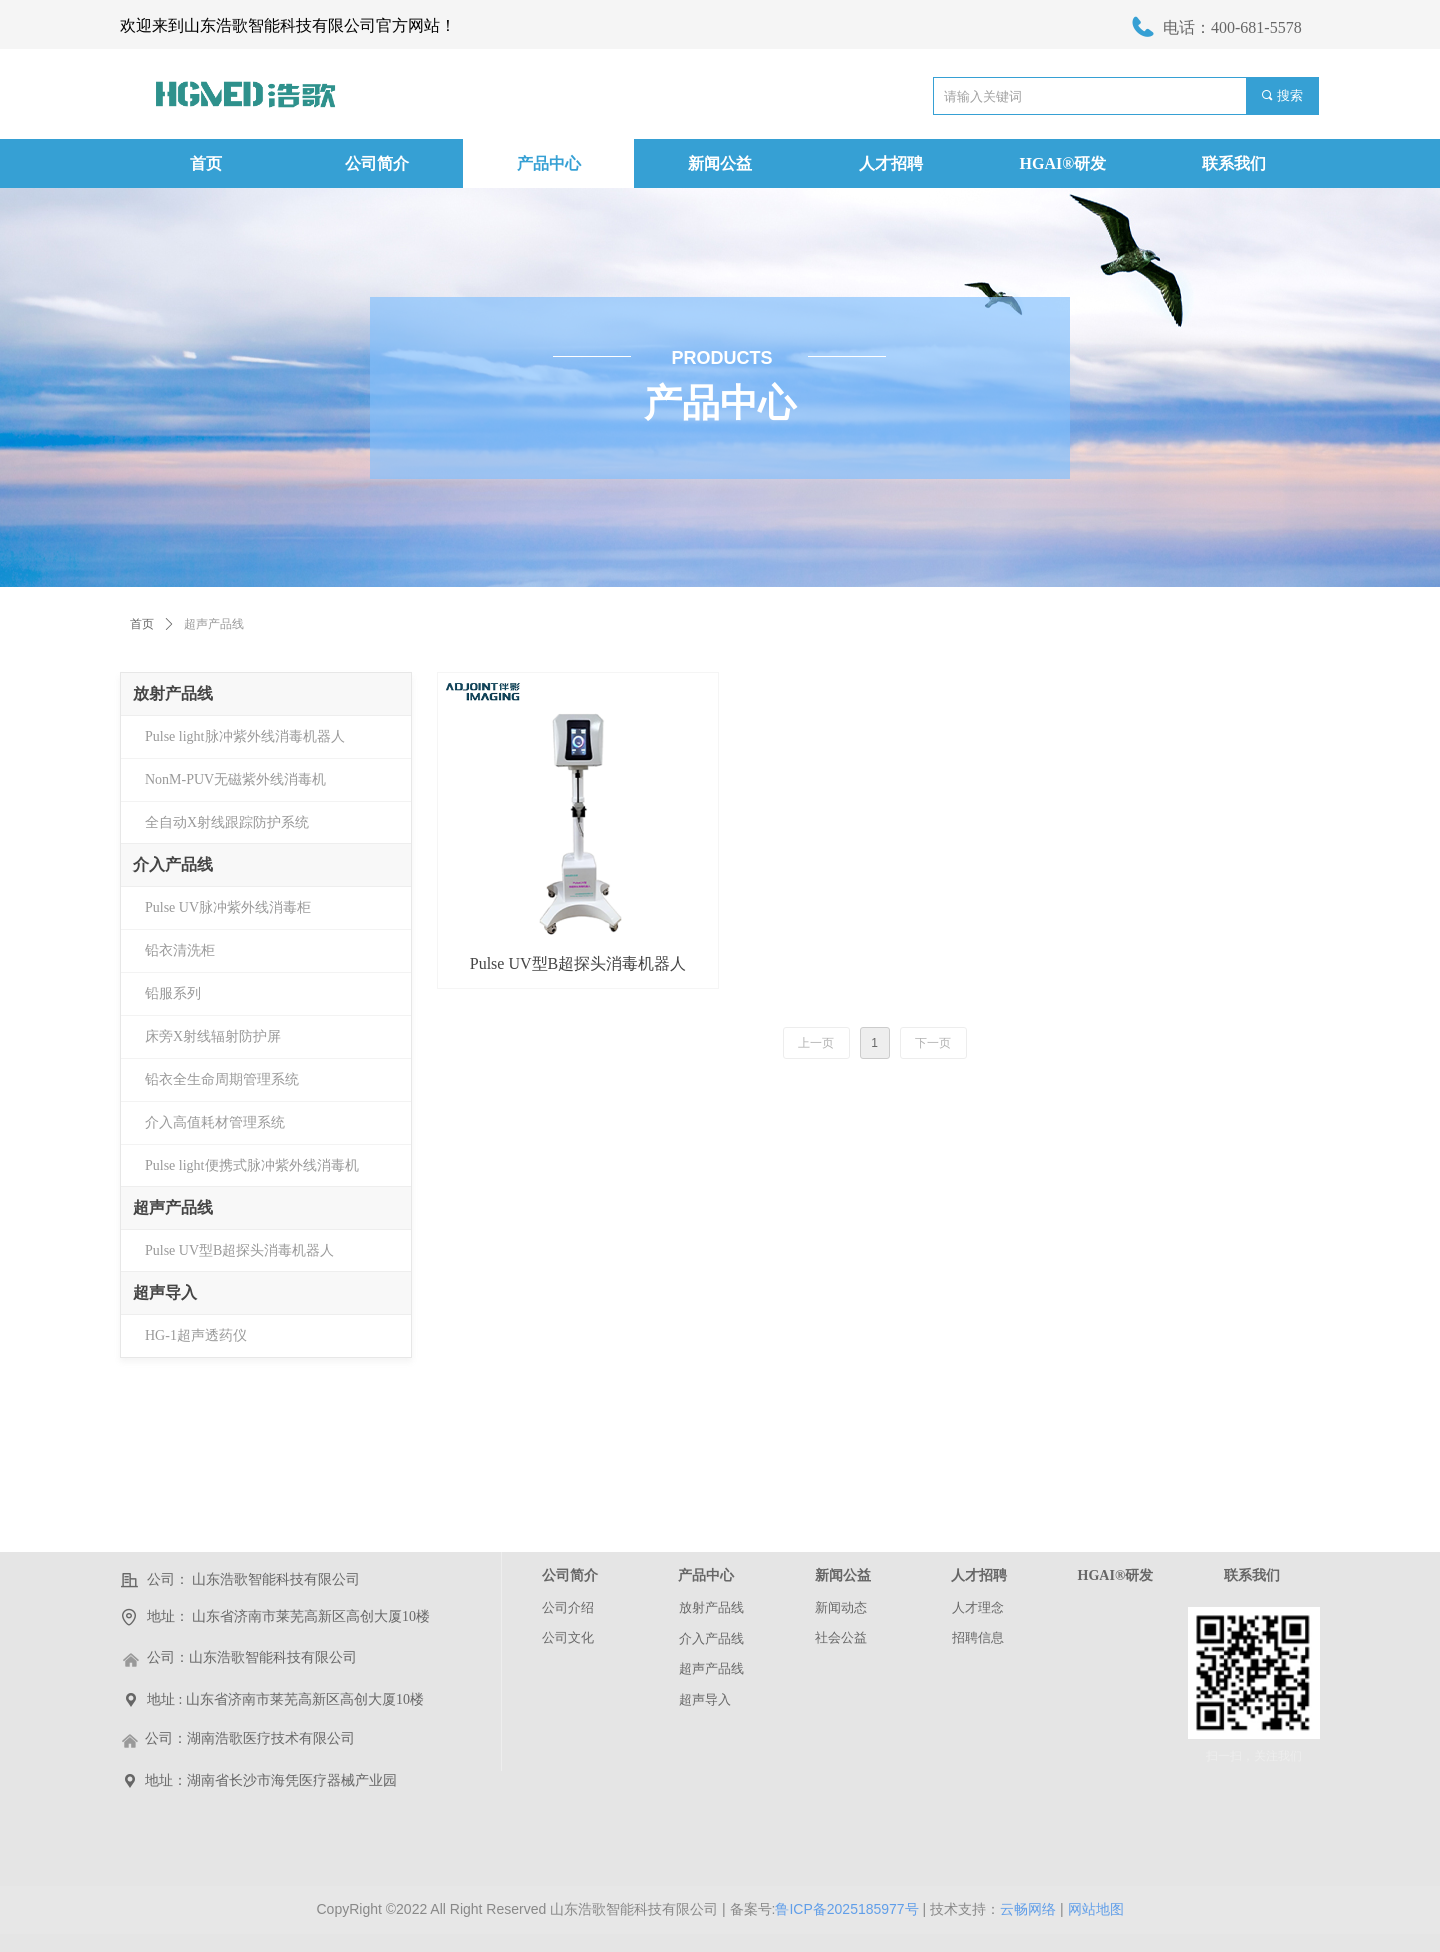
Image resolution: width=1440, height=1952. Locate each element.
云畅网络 (1028, 1909)
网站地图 (1096, 1909)
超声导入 (165, 1292)
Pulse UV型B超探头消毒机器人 (239, 1250)
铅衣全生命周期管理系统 (222, 1079)
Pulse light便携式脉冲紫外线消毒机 (252, 1165)
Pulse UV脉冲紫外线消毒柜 (228, 907)
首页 (142, 624)
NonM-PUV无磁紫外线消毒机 (235, 779)
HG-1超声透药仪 (196, 1335)
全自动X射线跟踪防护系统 (227, 822)
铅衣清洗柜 (180, 950)
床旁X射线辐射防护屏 (213, 1036)
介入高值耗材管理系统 (215, 1122)
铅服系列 (173, 993)
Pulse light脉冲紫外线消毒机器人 (245, 736)
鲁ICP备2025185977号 (846, 1909)
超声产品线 (173, 1207)
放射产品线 (173, 693)
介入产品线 (173, 864)
